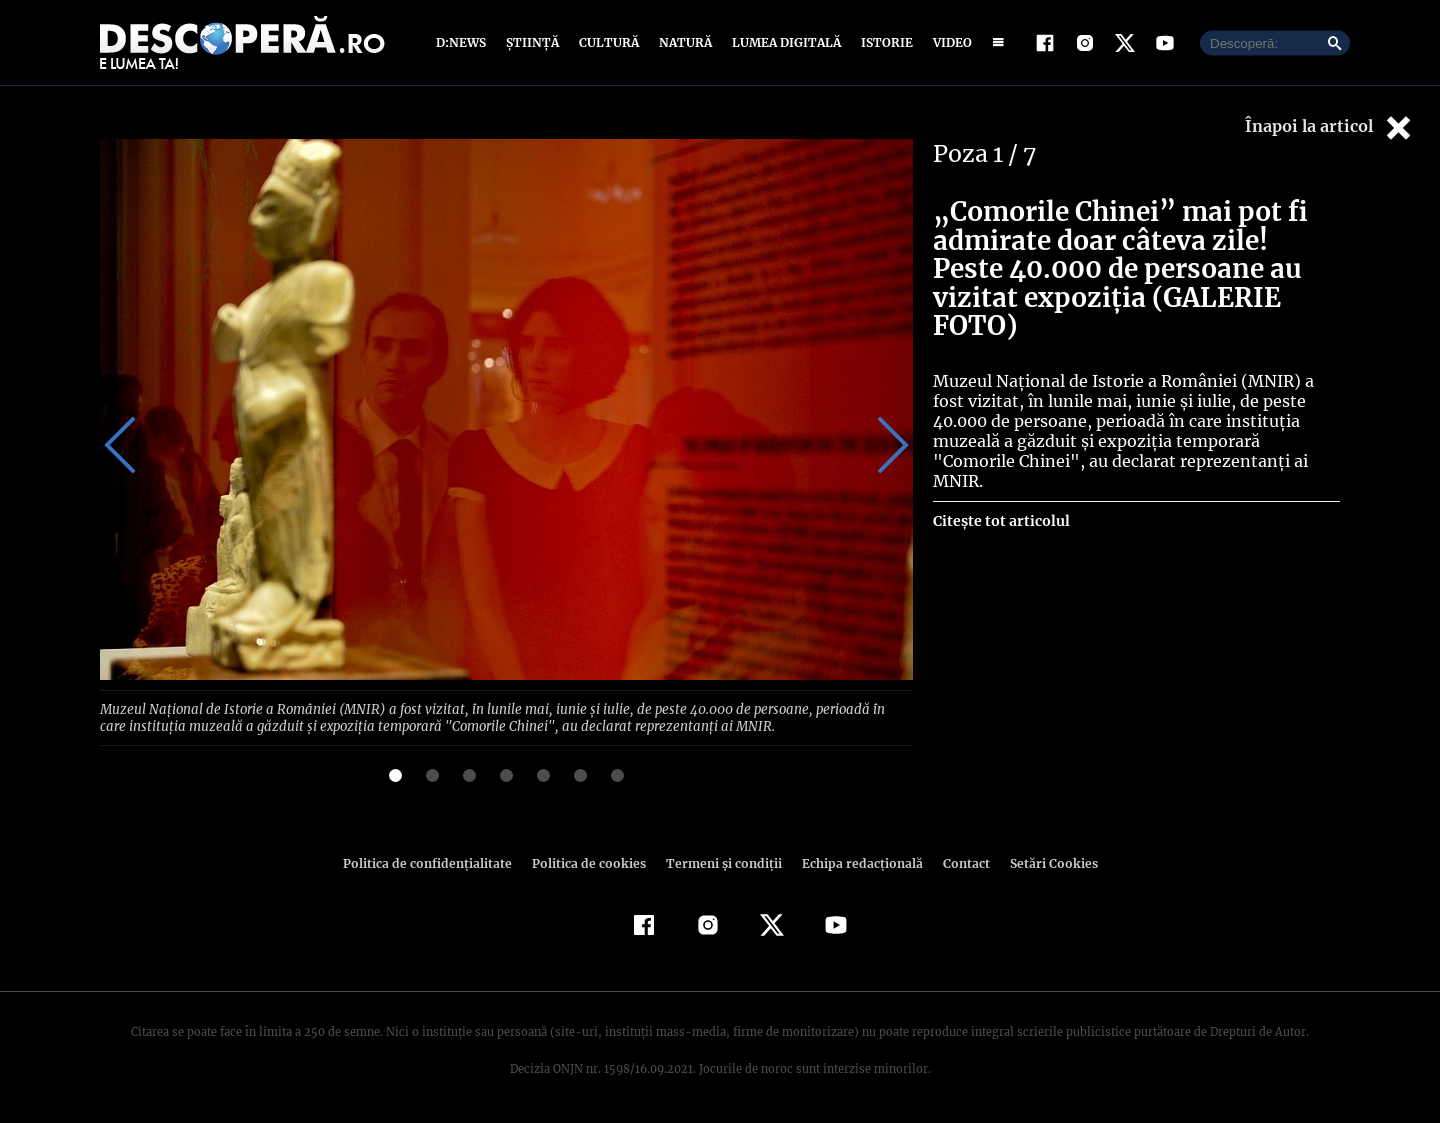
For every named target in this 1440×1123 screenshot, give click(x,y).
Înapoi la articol (1330, 127)
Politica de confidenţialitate (436, 861)
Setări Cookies (1043, 861)
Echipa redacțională (856, 861)
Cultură (608, 42)
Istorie (883, 42)
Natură (683, 42)
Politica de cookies (591, 861)
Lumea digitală (783, 42)
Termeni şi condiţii (721, 861)
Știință (533, 42)
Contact (958, 861)
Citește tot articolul (1000, 472)
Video (948, 42)
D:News (464, 42)
